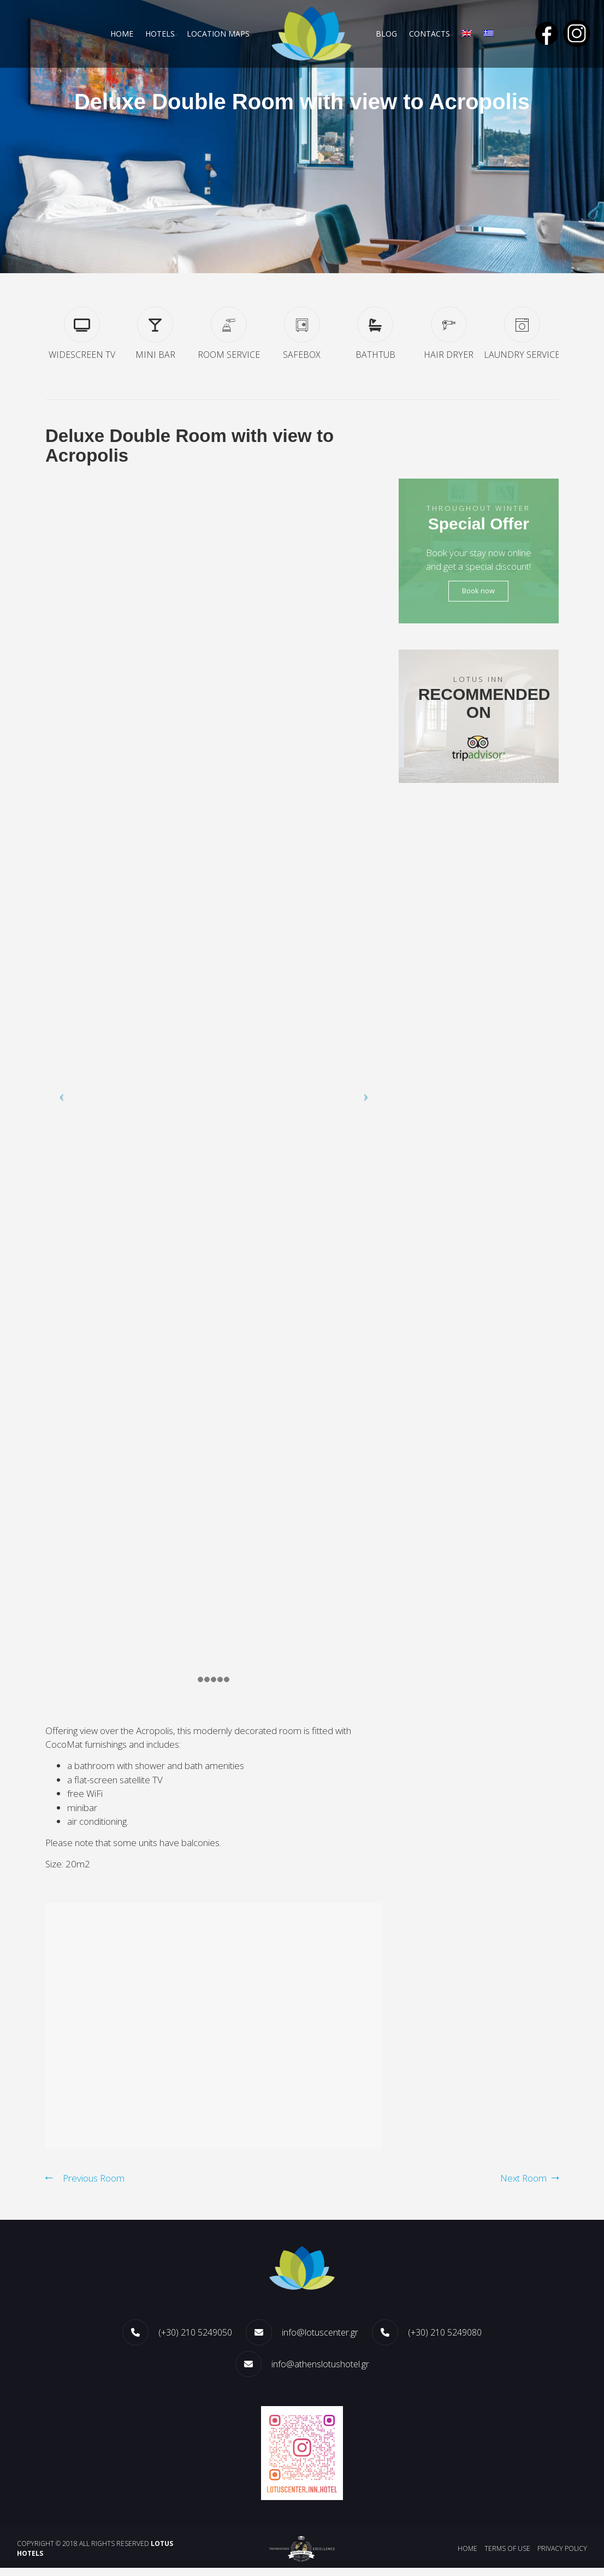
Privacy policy (562, 2556)
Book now (478, 593)
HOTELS (159, 33)
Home (120, 33)
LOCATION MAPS (217, 33)
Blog (386, 33)
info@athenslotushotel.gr (320, 2372)
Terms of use (507, 2556)
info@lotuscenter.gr (320, 2341)
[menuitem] (468, 34)
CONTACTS (430, 33)
